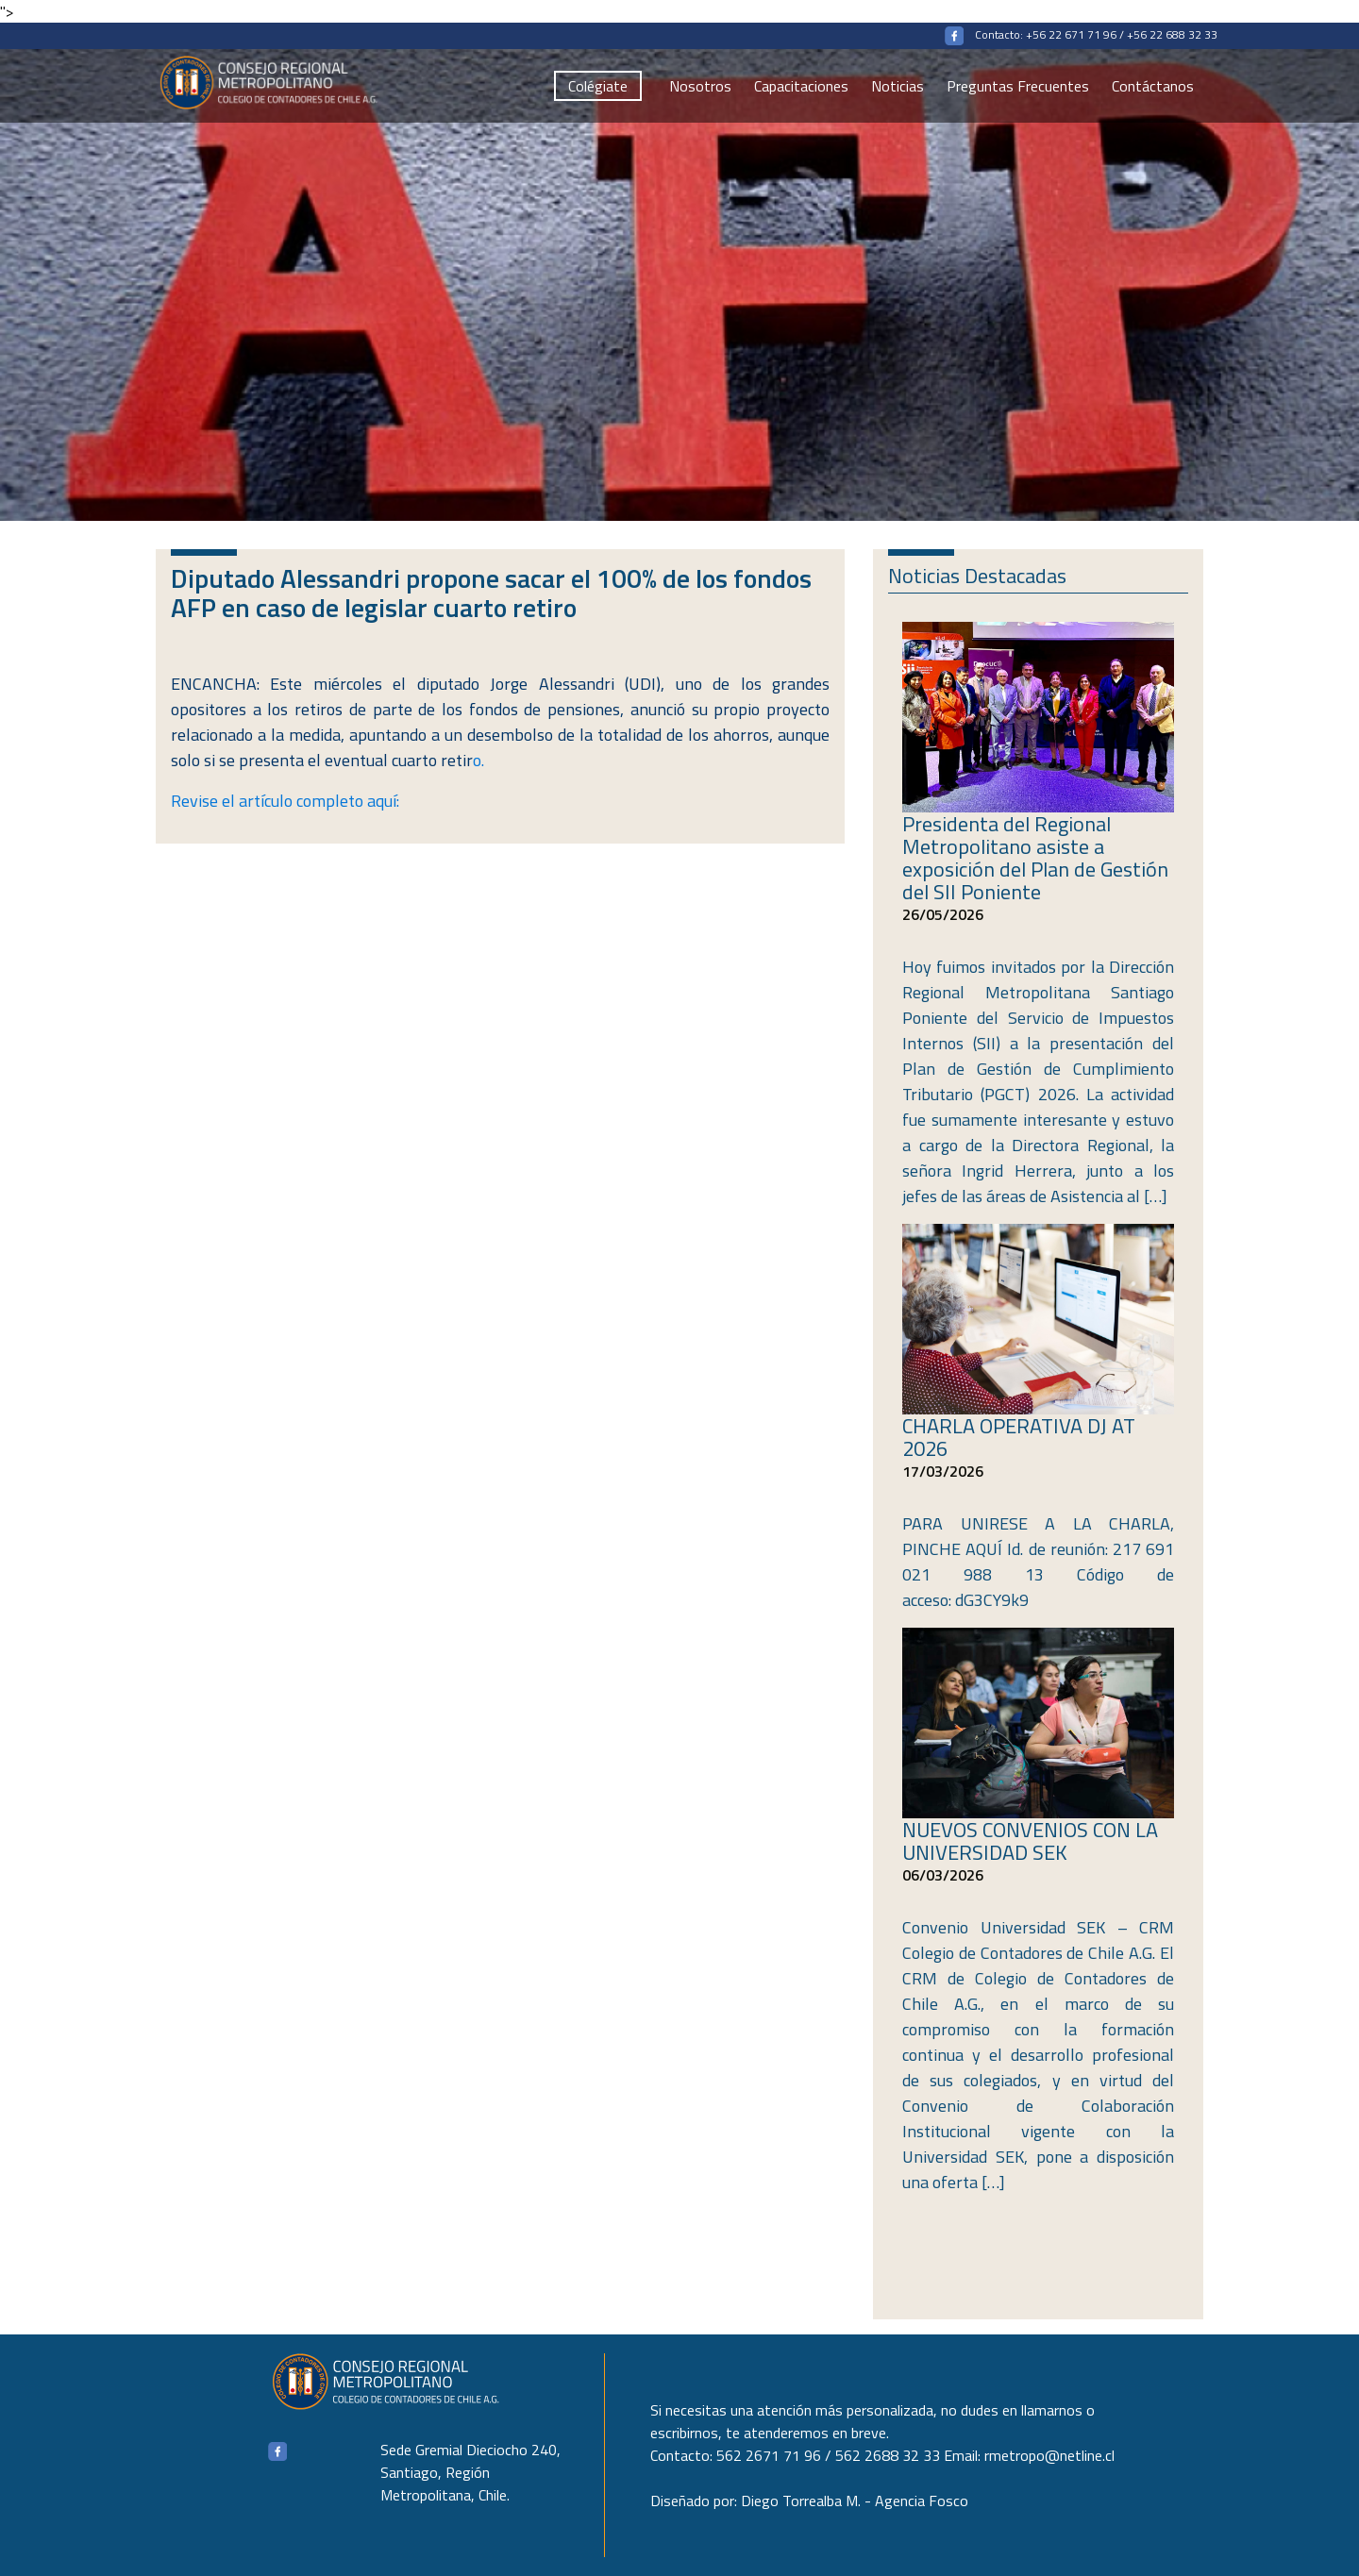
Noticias (897, 86)
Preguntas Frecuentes (1018, 86)
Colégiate (598, 86)
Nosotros (700, 86)
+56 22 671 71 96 (1071, 34)
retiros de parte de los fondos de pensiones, (456, 709)
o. (344, 760)
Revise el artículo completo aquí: (285, 800)
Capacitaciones (801, 86)
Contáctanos (1153, 86)
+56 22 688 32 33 (1172, 34)
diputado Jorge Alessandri (515, 683)
